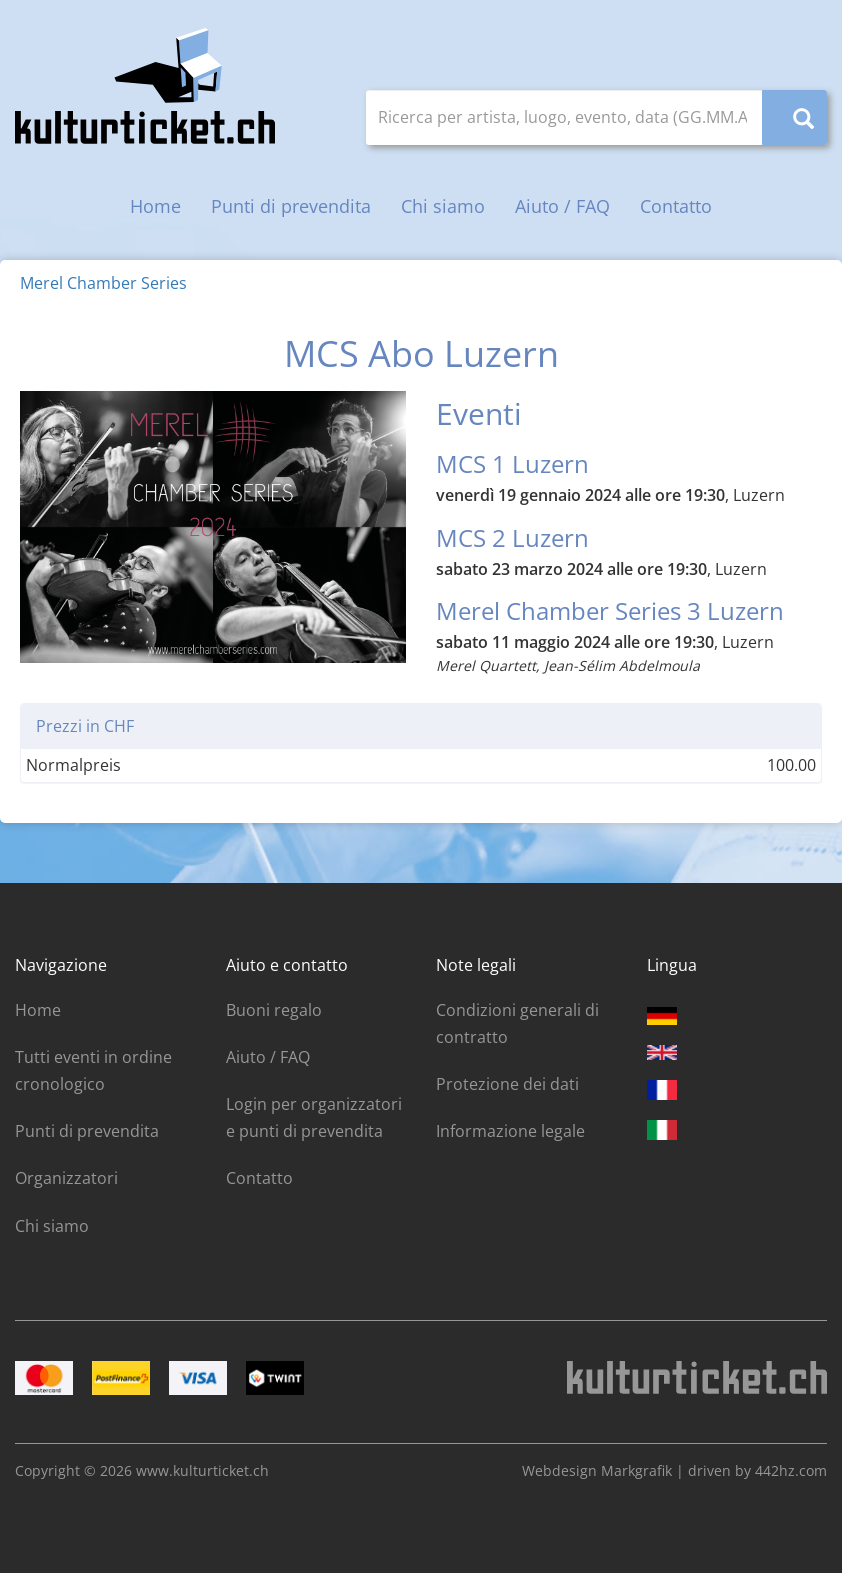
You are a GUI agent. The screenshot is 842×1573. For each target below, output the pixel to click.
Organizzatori (66, 1178)
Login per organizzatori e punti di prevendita (314, 1117)
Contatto (676, 206)
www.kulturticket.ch (202, 1470)
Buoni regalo (274, 1010)
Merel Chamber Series (103, 283)
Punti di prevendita (291, 206)
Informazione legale (510, 1131)
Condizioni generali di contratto (517, 1023)
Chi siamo (443, 206)
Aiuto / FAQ (562, 206)
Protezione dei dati (507, 1084)
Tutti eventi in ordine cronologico (93, 1070)
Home (155, 206)
